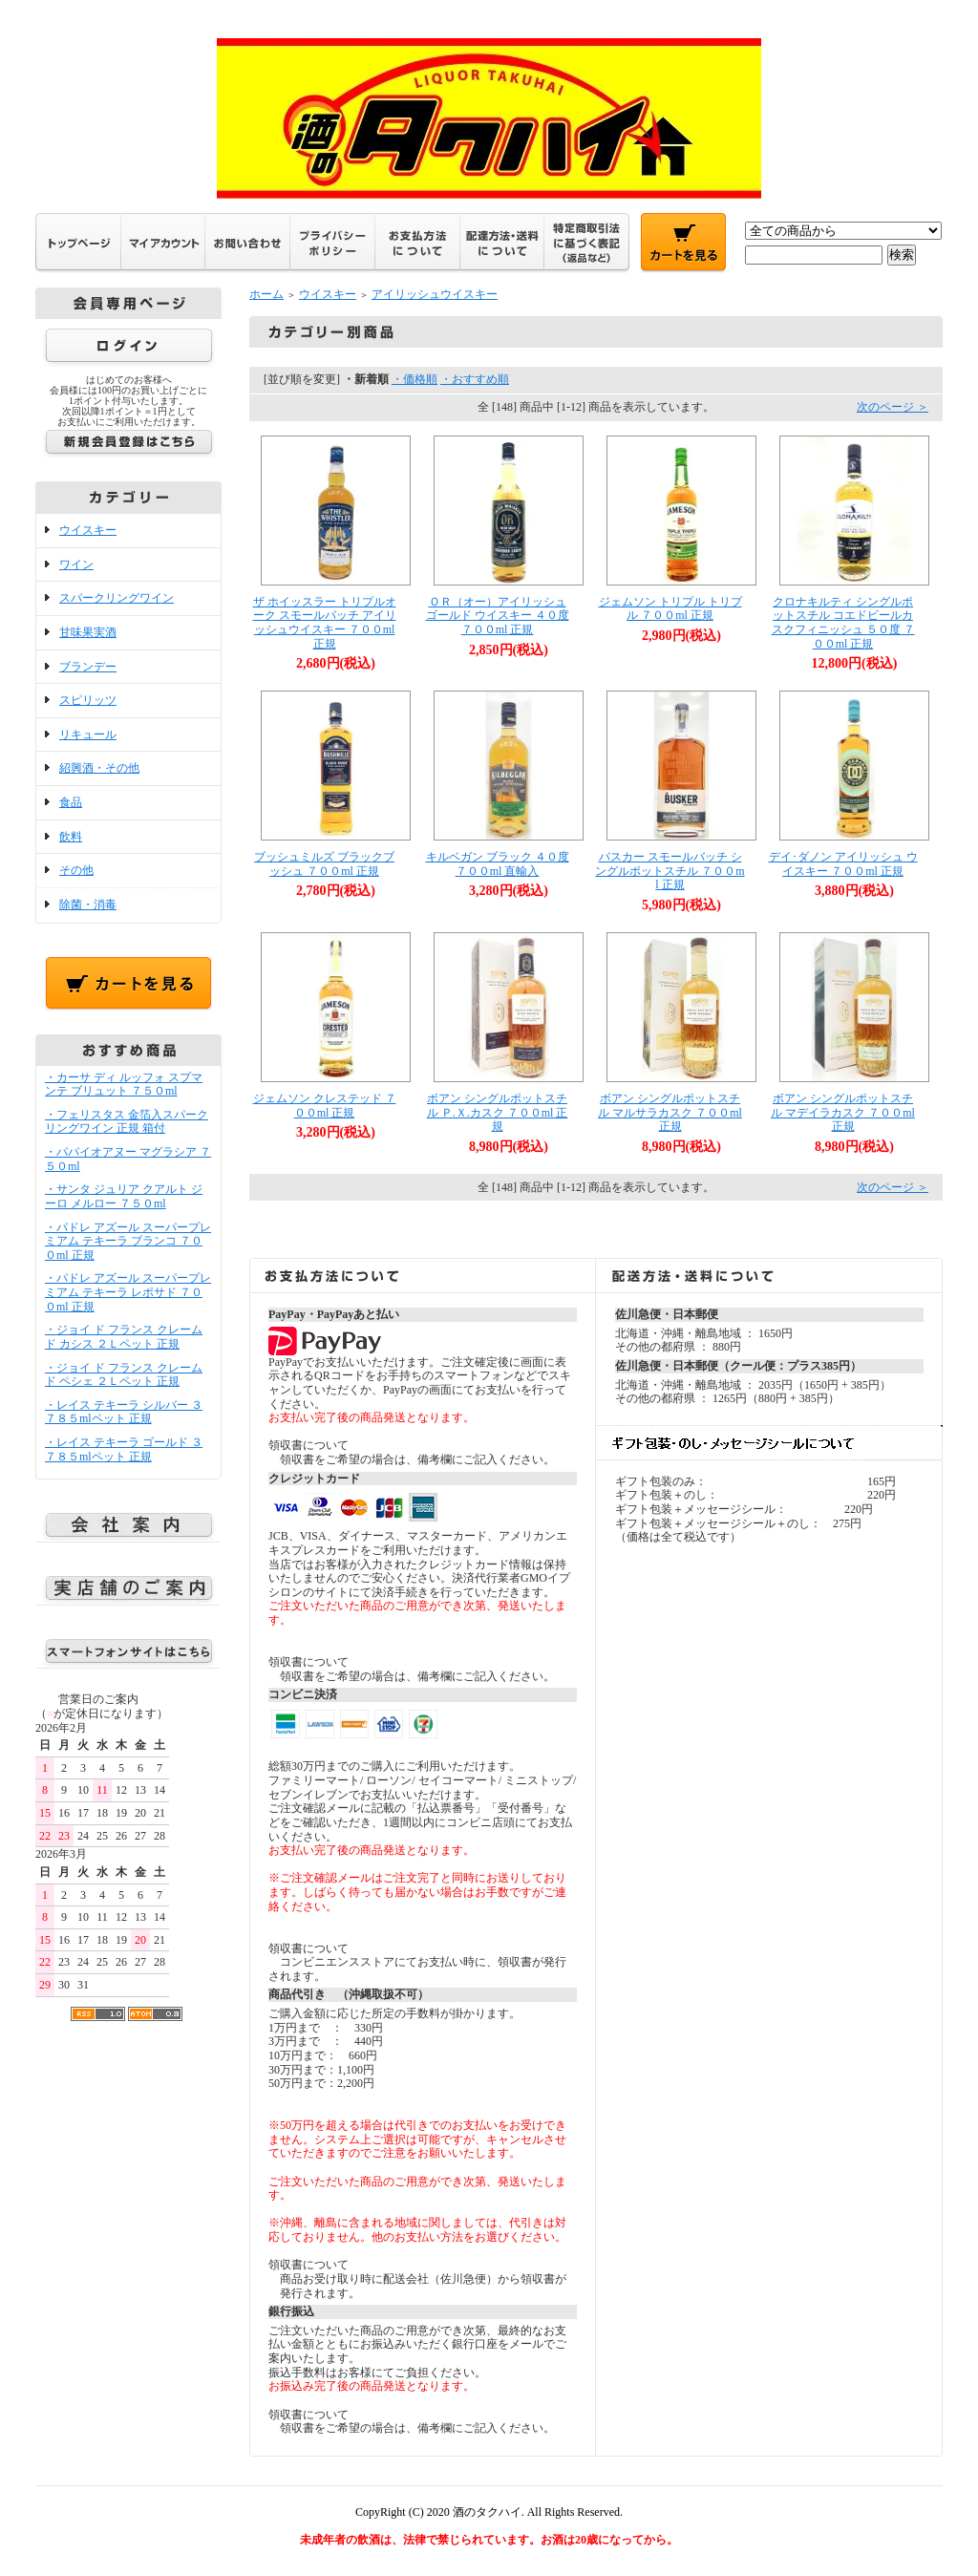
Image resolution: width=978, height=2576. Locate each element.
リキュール (88, 734)
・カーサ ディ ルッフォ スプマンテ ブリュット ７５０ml (123, 1084)
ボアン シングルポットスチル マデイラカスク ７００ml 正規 (843, 1112)
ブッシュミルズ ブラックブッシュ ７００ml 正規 (324, 864)
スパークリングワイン (116, 598)
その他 (76, 870)
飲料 (70, 836)
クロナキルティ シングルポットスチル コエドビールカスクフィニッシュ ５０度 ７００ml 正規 (843, 622)
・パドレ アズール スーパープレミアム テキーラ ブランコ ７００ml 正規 (128, 1241)
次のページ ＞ (892, 407)
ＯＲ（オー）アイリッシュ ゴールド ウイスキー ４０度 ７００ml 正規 (497, 615)
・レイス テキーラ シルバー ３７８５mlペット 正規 (123, 1412)
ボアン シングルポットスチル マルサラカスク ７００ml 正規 (670, 1112)
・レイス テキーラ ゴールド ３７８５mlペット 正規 (123, 1449)
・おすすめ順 (474, 379)
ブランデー (88, 666)
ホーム (266, 294)
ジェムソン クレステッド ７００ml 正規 (324, 1105)
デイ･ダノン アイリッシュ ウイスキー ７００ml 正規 (843, 864)
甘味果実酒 (88, 632)
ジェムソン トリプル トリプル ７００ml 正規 (670, 609)
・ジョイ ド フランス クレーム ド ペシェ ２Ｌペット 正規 (123, 1375)
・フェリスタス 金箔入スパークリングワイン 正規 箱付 (126, 1122)
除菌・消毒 (88, 904)
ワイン (76, 564)
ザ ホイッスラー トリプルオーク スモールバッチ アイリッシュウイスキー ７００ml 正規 (324, 622)
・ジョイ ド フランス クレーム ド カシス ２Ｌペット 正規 (123, 1337)
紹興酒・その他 (99, 768)
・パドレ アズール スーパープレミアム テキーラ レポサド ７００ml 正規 (128, 1291)
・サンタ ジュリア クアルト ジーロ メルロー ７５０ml (123, 1196)
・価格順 (414, 379)
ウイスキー (88, 530)
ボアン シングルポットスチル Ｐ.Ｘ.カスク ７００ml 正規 (497, 1112)
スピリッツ (88, 700)
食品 (70, 802)
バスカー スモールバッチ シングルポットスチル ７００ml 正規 (669, 870)
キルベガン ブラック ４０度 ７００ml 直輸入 (497, 864)
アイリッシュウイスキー (435, 294)
